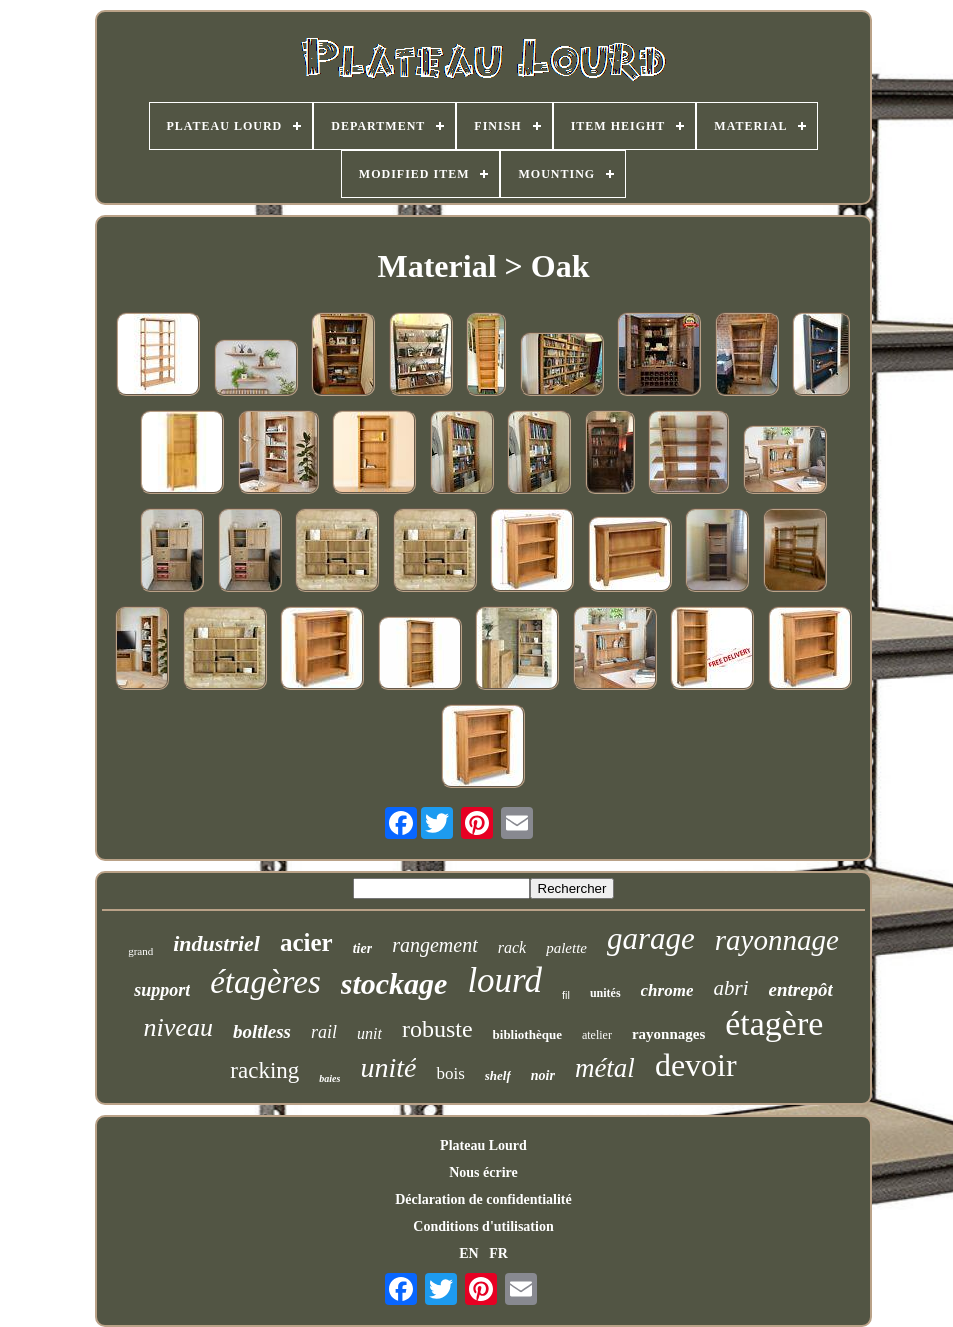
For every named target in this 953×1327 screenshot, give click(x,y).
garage (651, 938)
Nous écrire (483, 1172)
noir (543, 1075)
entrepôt (800, 989)
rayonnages (668, 1034)
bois (450, 1073)
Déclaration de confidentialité (483, 1199)
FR (498, 1253)
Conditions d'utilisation (483, 1226)
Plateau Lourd (483, 1145)
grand (140, 951)
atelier (597, 1035)
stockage (394, 983)
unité (388, 1067)
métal (605, 1068)
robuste (437, 1029)
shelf (498, 1075)
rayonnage (777, 940)
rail (324, 1032)
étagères (265, 982)
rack (512, 947)
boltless (262, 1031)
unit (369, 1033)
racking (264, 1070)
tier (362, 948)
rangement (435, 945)
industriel (216, 943)
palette (566, 948)
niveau (178, 1027)
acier (306, 942)
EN (468, 1253)
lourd (504, 980)
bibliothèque (527, 1034)
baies (329, 1078)
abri (730, 988)
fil (566, 995)
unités (605, 993)
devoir (696, 1065)
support (162, 990)
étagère (774, 1023)
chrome (667, 990)
